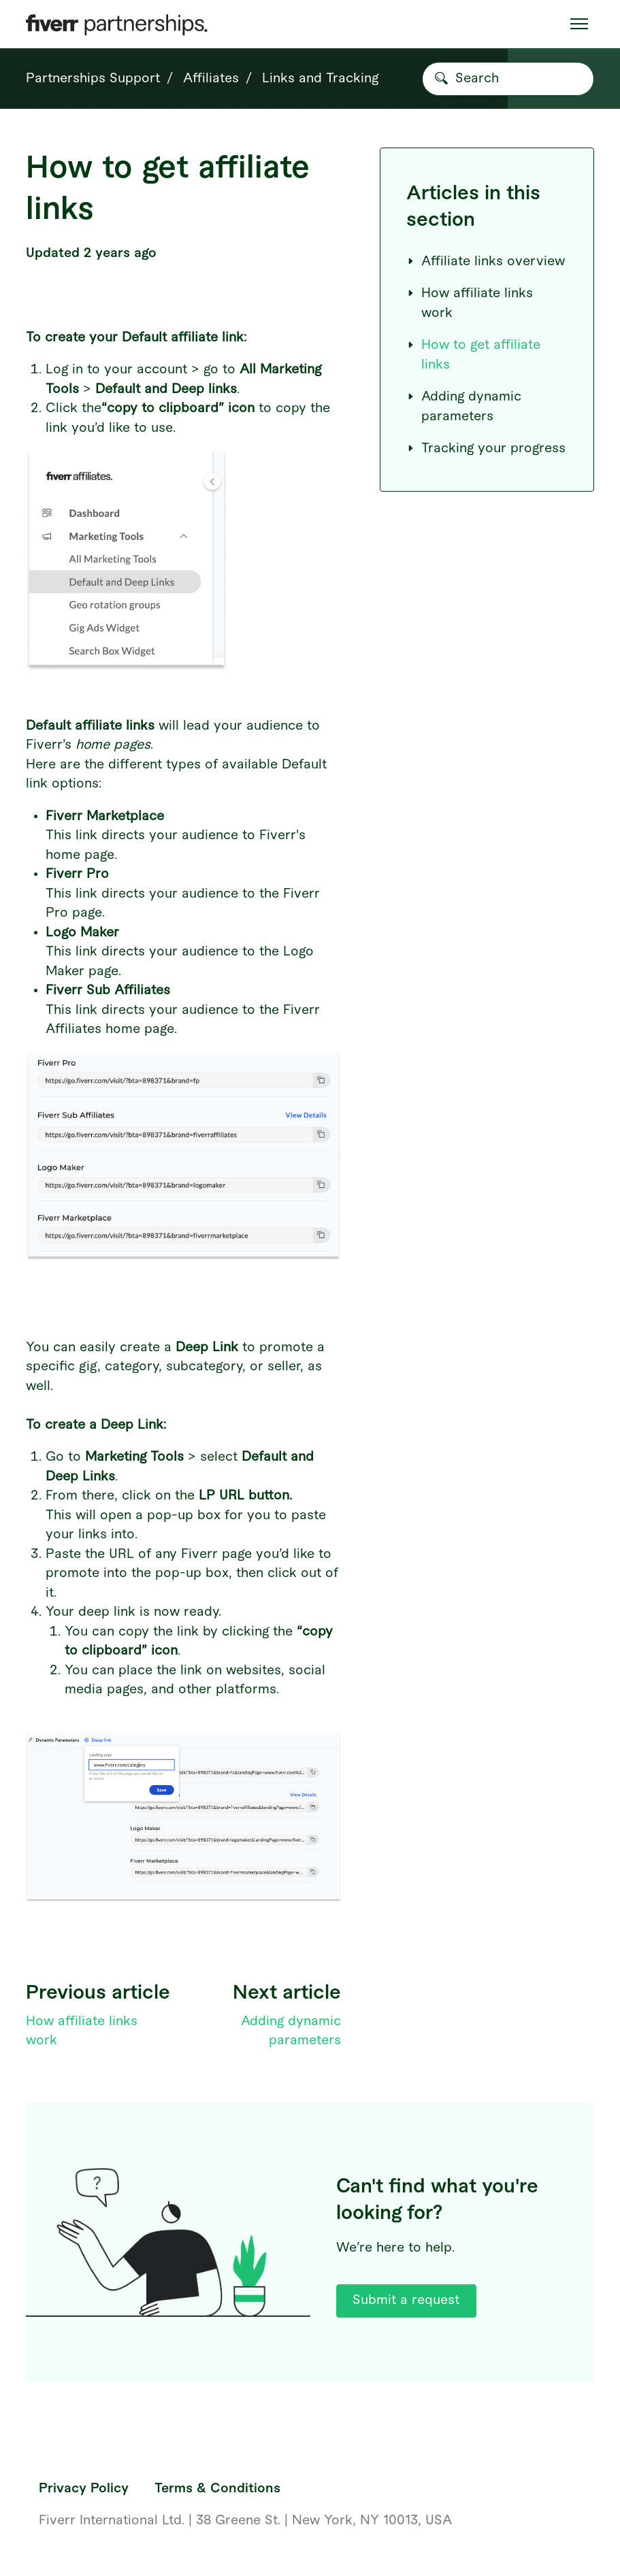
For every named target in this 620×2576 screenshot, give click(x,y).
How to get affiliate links (473, 355)
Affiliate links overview (485, 261)
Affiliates (211, 78)
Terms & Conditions (217, 2488)
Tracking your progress (486, 448)
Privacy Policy (84, 2488)
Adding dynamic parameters (463, 406)
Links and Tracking (320, 78)
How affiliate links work (469, 303)
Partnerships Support (93, 78)
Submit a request (406, 2300)
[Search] (508, 79)
